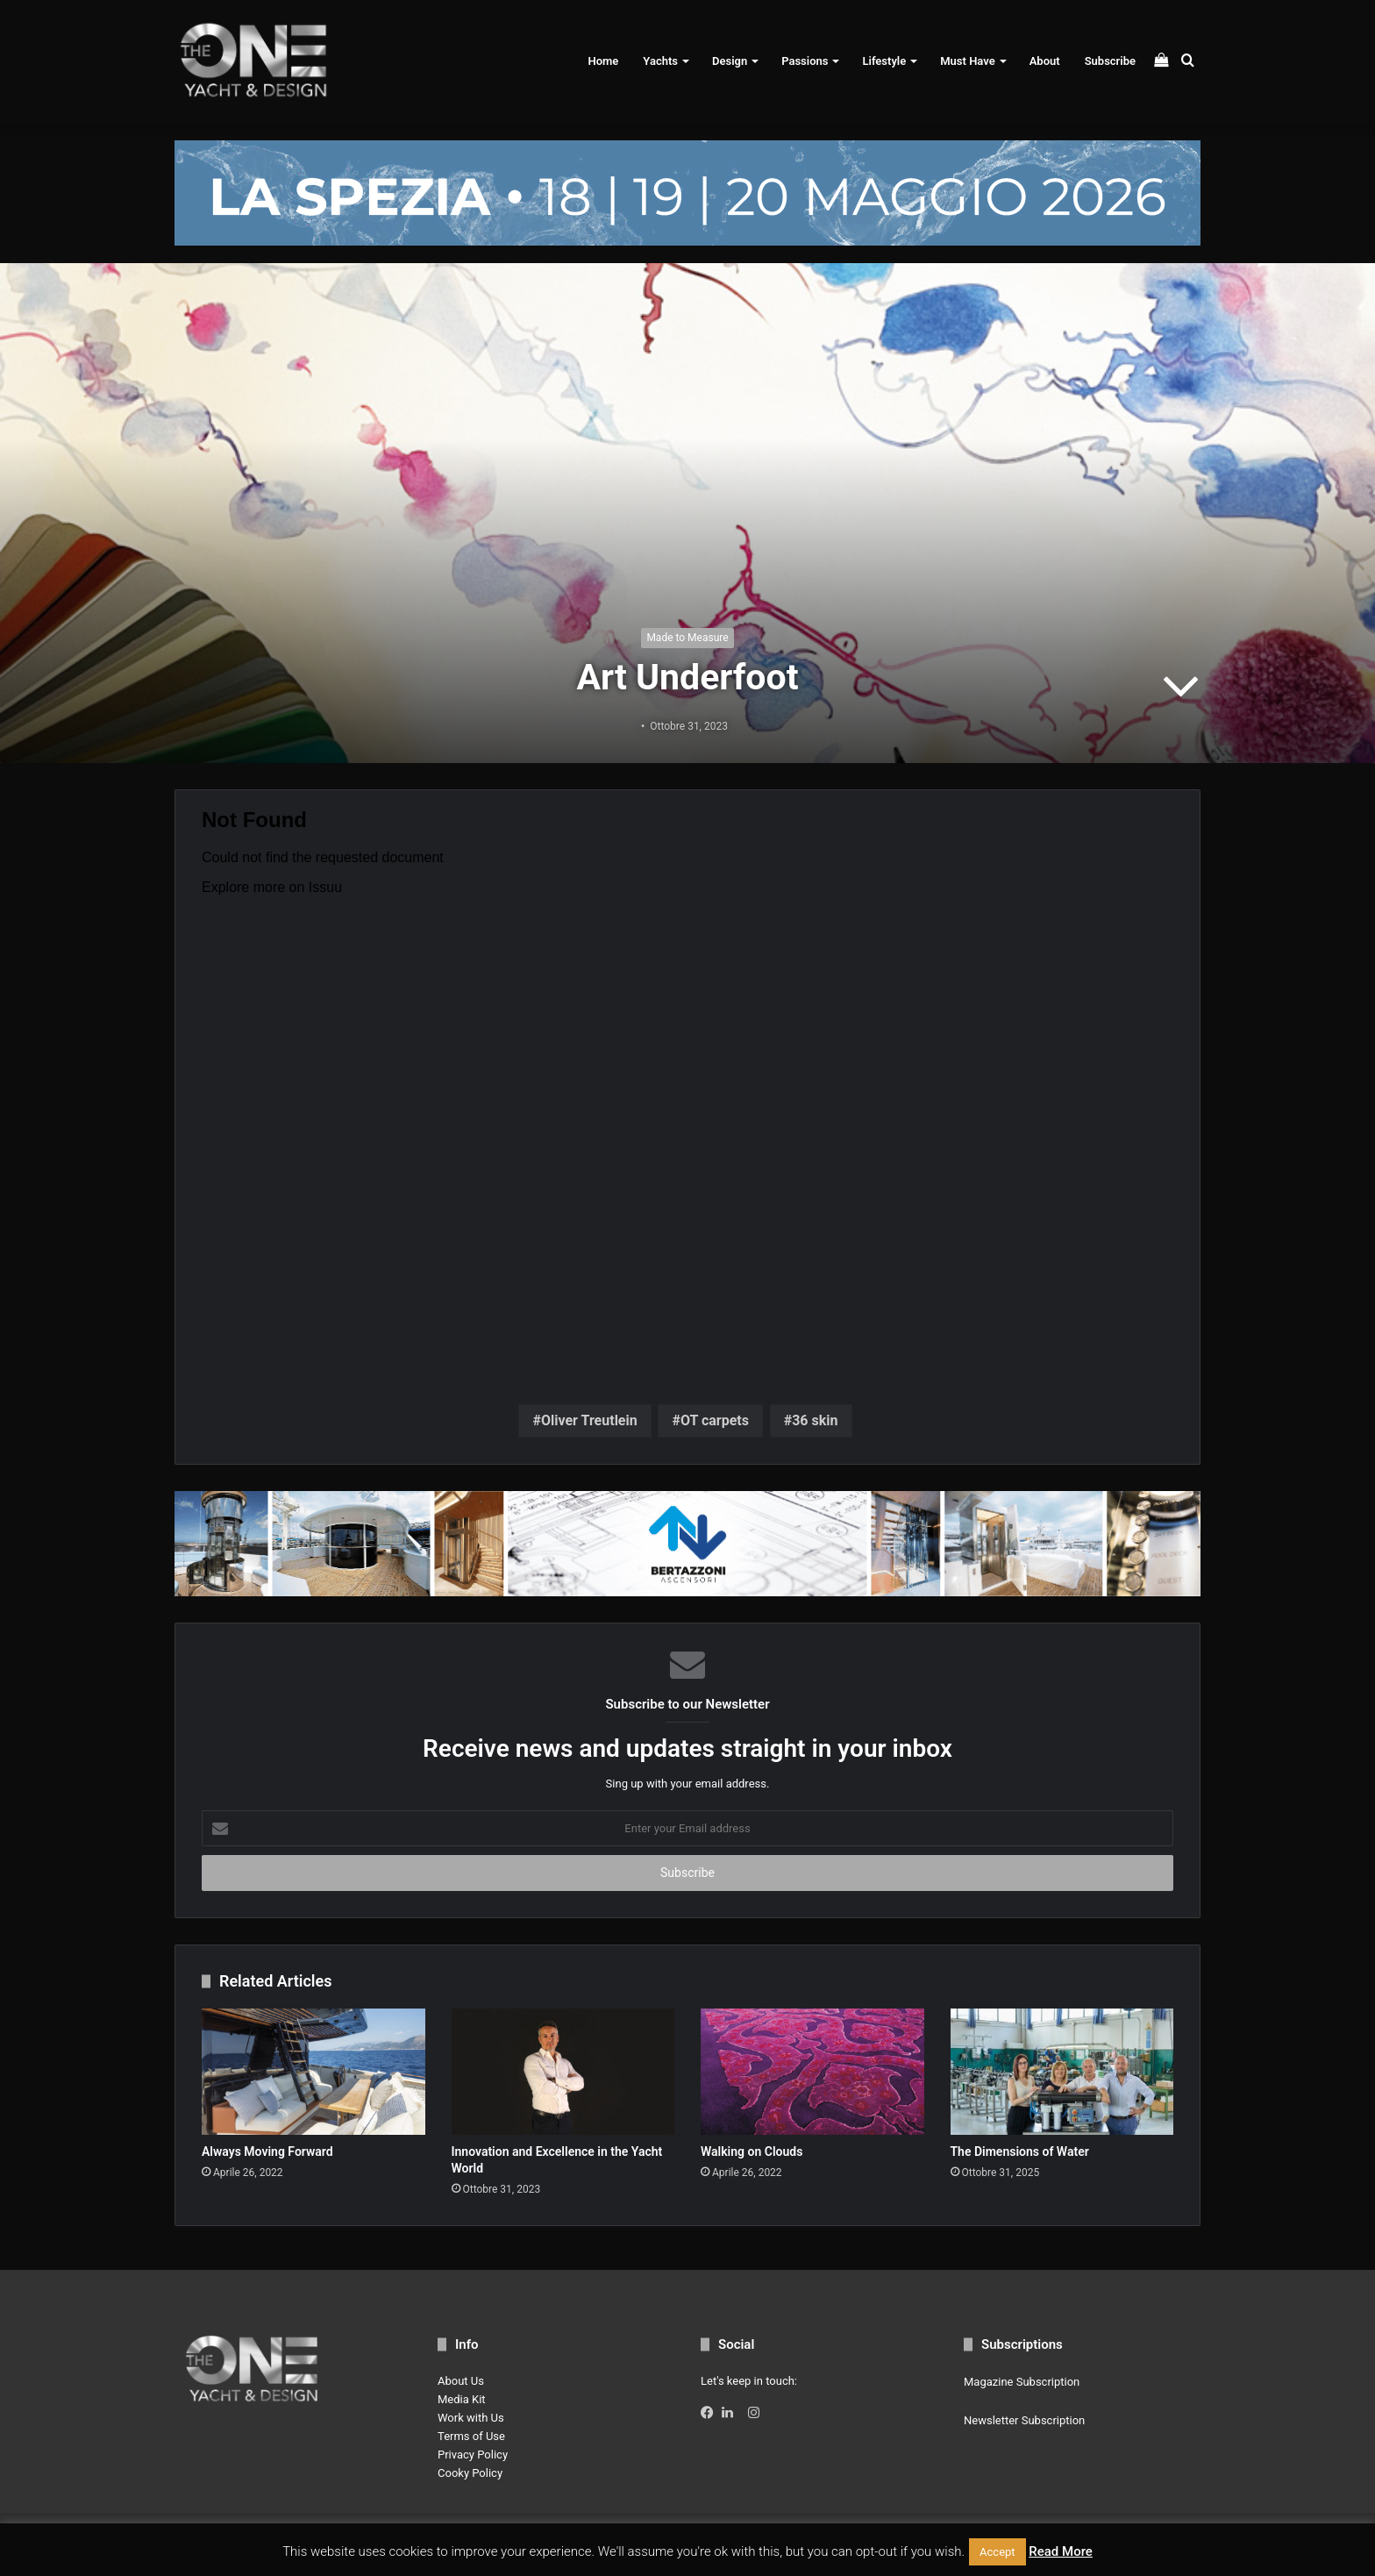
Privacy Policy (473, 2454)
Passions (804, 61)
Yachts (660, 61)
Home (603, 61)
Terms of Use (471, 2436)
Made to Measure (687, 638)
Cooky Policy (470, 2473)
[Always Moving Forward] (313, 2072)
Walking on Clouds (751, 2151)
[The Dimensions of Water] (1062, 2072)
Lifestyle (884, 61)
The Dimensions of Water (1020, 2151)
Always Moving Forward (267, 2151)
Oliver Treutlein (589, 1420)
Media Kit (462, 2399)
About (1044, 61)
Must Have (967, 61)
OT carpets (714, 1420)
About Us (461, 2380)
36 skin (814, 1420)
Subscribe (1110, 61)
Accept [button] (997, 2551)
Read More (1061, 2551)
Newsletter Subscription (1024, 2420)
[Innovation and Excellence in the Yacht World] (563, 2072)
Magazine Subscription (1021, 2381)
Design (729, 61)
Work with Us (471, 2417)
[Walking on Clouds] (812, 2072)
